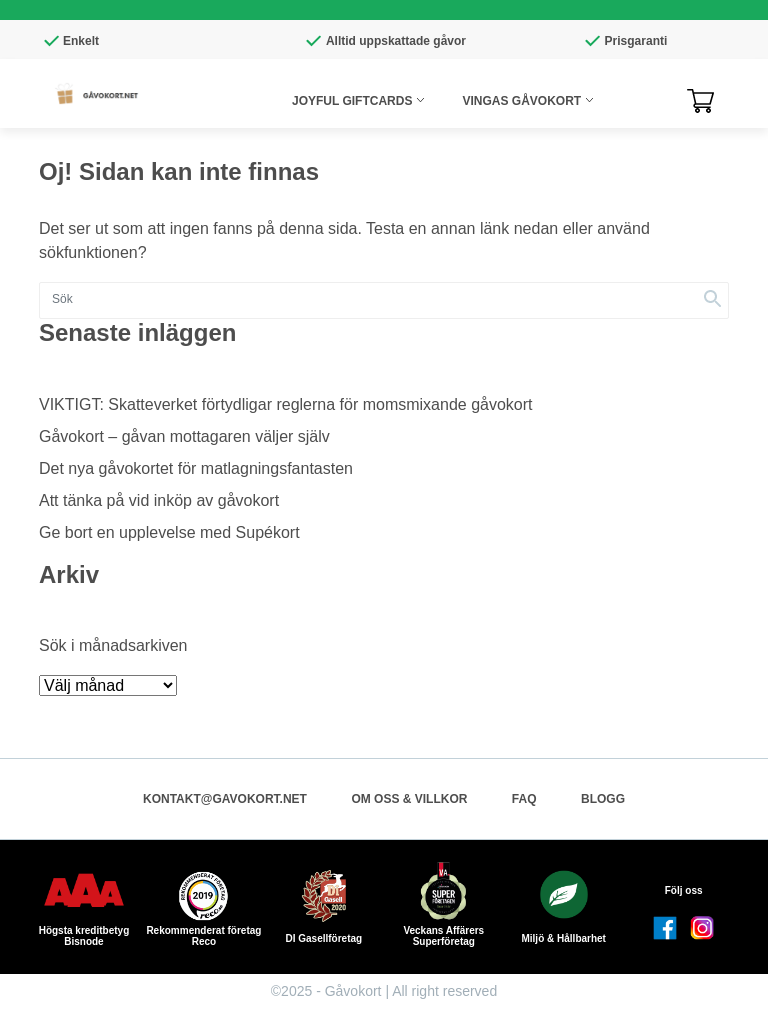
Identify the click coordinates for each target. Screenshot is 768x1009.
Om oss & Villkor (409, 799)
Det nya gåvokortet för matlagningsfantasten (196, 468)
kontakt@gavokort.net (225, 799)
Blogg (603, 799)
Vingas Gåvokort (521, 101)
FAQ (524, 799)
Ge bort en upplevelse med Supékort (169, 532)
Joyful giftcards (352, 101)
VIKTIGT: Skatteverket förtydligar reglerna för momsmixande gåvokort (286, 404)
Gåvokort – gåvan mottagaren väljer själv (184, 436)
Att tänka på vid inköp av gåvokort (159, 500)
